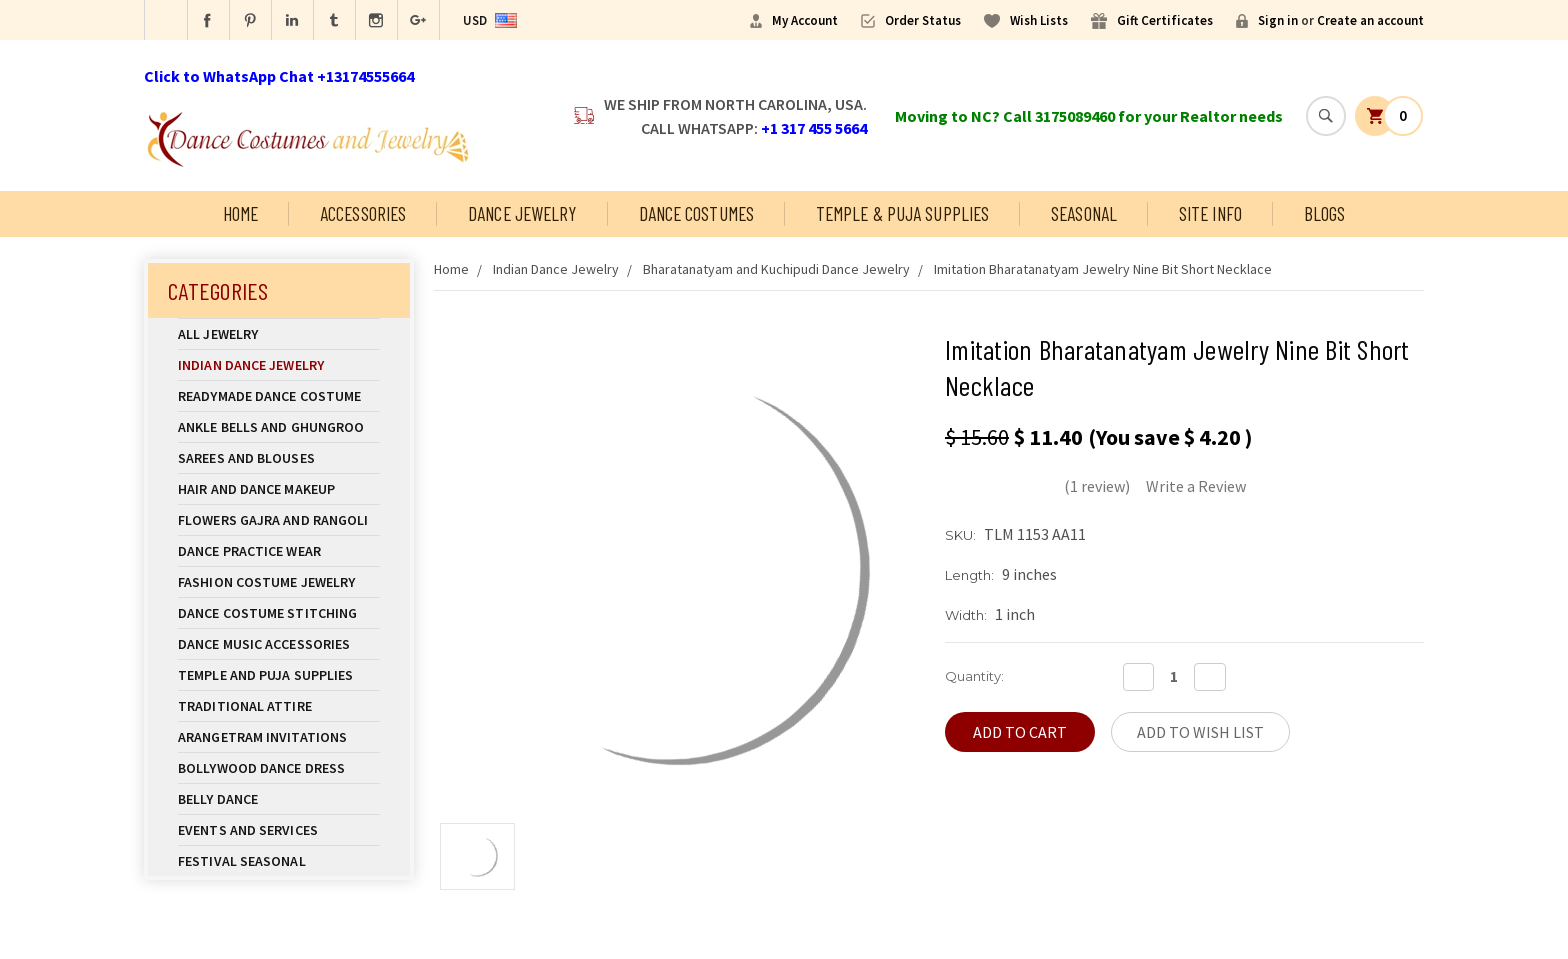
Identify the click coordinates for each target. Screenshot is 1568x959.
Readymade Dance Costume (279, 396)
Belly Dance (279, 799)
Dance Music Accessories (264, 644)
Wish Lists (1039, 20)
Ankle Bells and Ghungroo (271, 427)
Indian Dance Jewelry (279, 365)
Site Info (1210, 213)
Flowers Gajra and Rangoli (273, 520)
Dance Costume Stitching (267, 613)
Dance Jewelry (522, 213)
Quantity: (974, 676)
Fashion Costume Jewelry (279, 582)
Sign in (1278, 20)
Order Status (923, 20)
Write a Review (1196, 486)
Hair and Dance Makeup (279, 489)
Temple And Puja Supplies (279, 675)
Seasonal (1084, 213)
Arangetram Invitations (262, 737)
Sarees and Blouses (279, 458)
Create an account (1370, 20)
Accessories (363, 213)
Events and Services (248, 830)
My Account (805, 20)
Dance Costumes (696, 213)
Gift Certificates (1165, 20)
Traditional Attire (245, 706)
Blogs (1325, 213)
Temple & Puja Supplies (902, 213)
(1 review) (1097, 486)
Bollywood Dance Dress (261, 768)
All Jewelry (279, 334)
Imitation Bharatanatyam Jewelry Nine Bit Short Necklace (1103, 269)
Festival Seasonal (242, 861)
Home (240, 213)
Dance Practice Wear (279, 551)
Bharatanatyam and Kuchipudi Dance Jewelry (776, 269)
